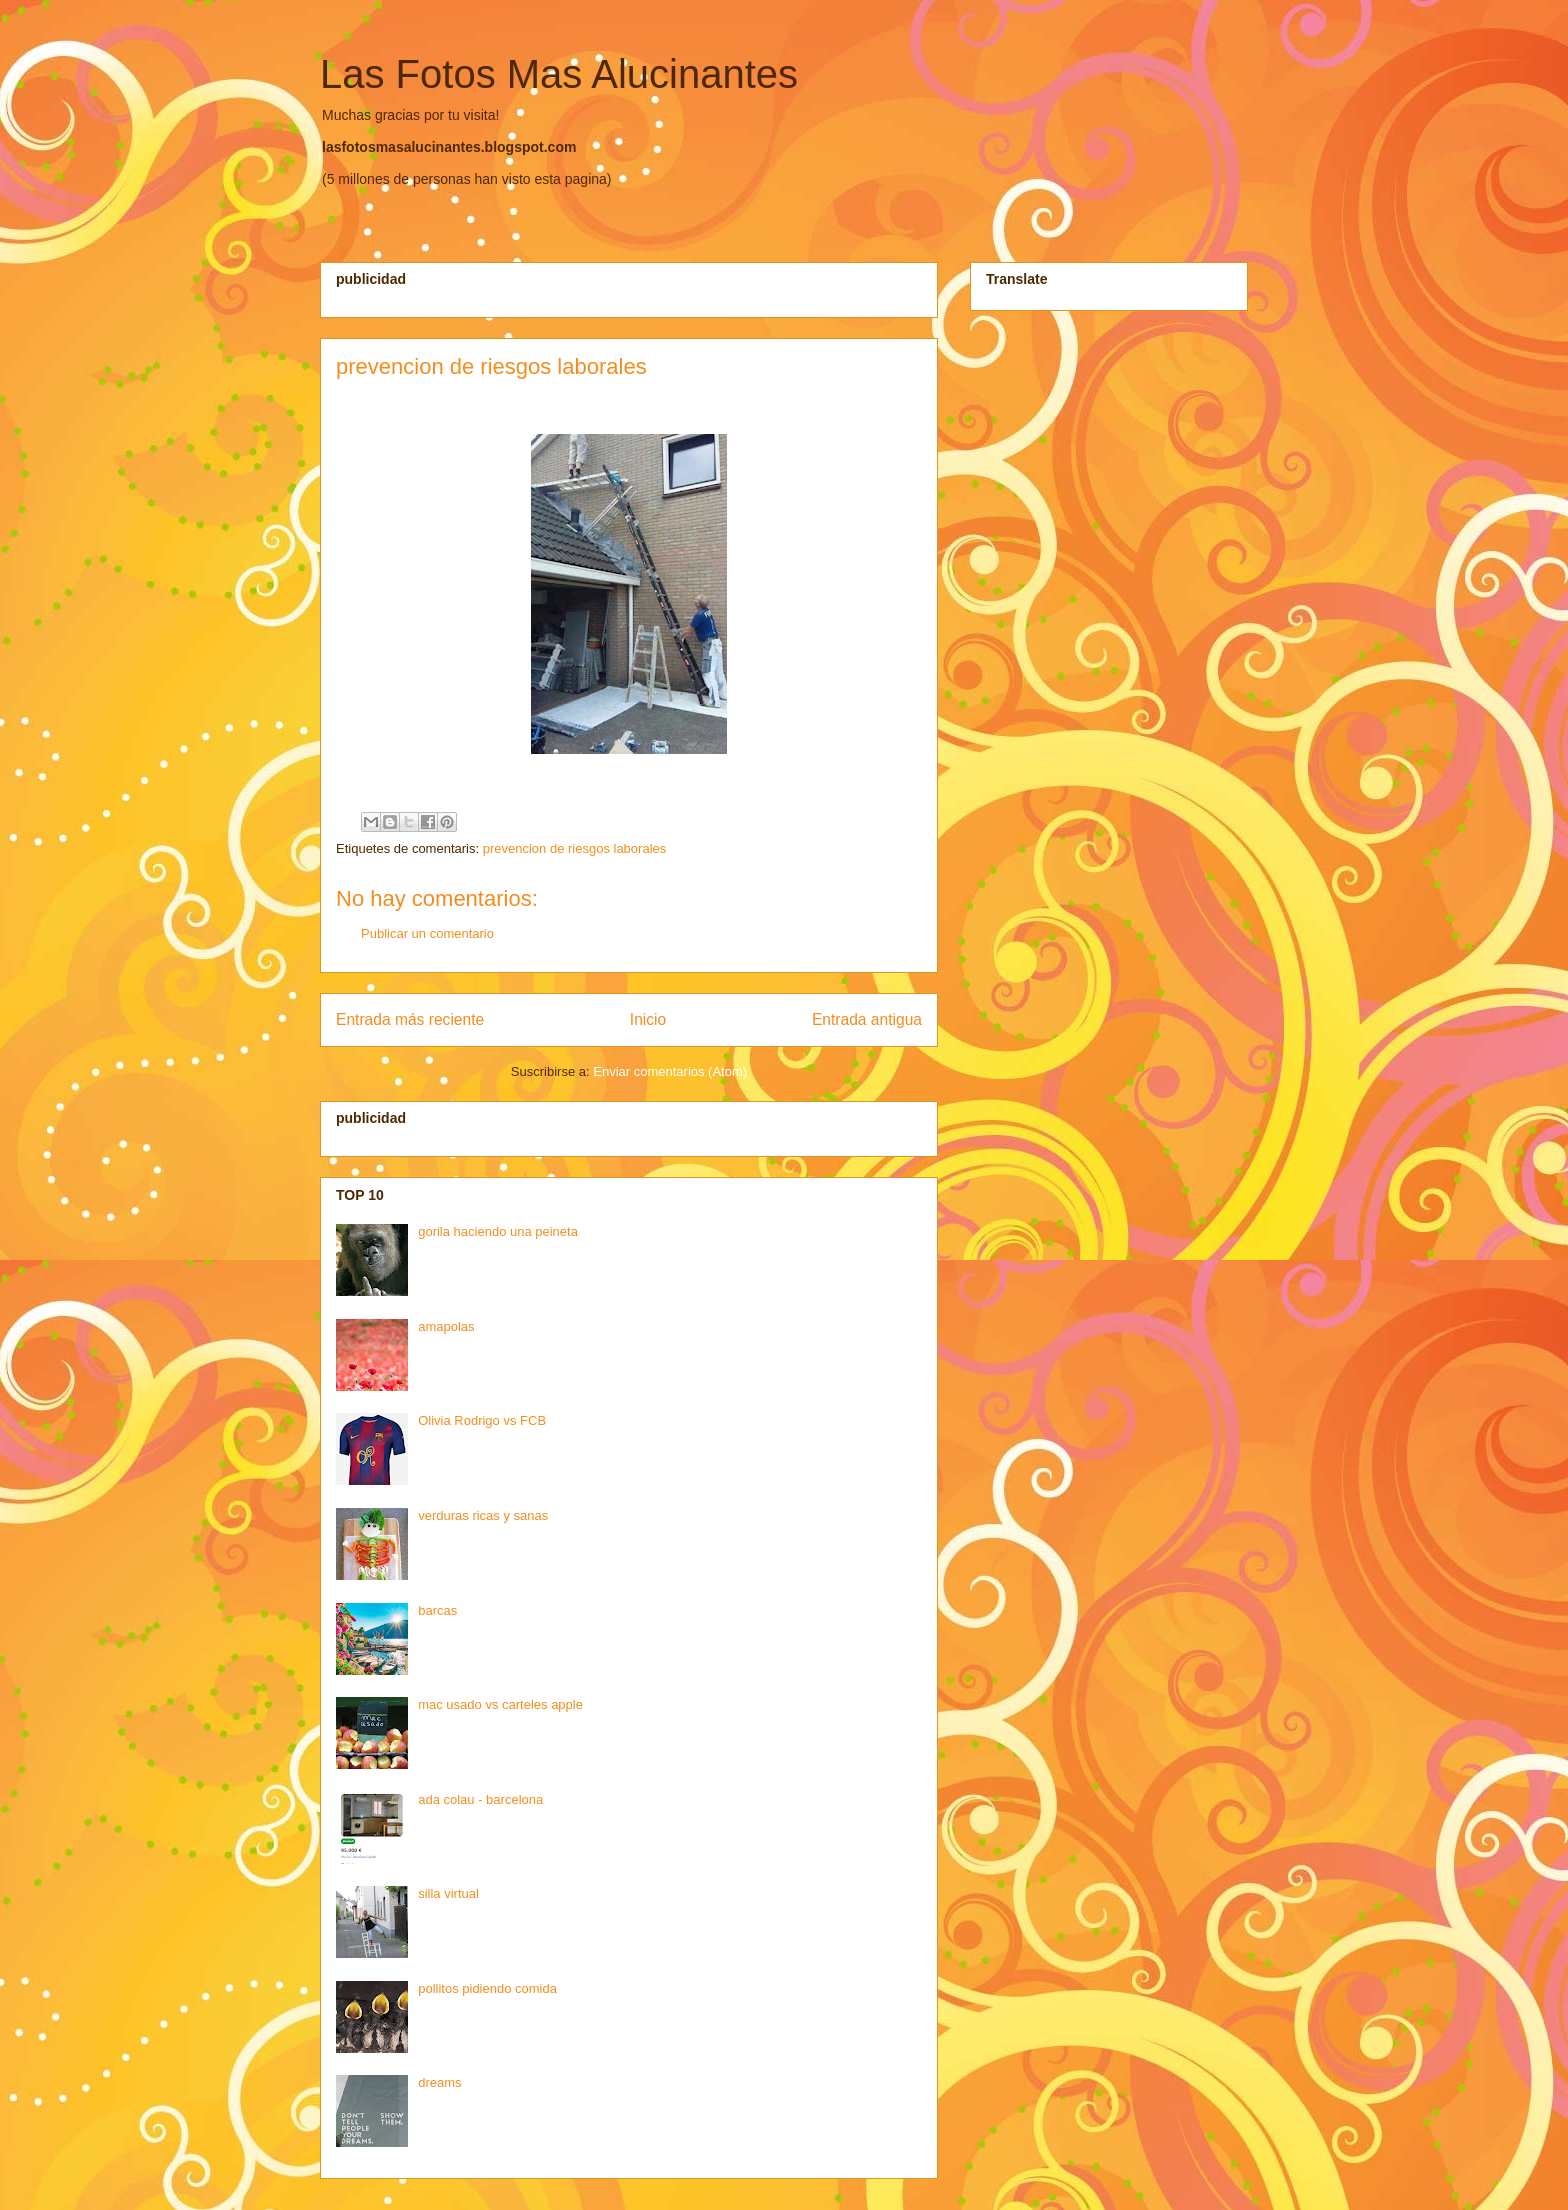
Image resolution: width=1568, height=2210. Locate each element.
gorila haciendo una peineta (498, 1231)
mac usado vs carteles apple (500, 1704)
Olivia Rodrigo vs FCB (482, 1420)
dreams (439, 2082)
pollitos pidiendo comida (487, 1988)
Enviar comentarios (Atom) (670, 1071)
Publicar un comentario (427, 933)
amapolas (446, 1326)
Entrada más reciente (410, 1019)
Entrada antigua (867, 1019)
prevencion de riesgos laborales (575, 848)
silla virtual (448, 1893)
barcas (437, 1610)
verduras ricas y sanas (483, 1515)
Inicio (648, 1019)
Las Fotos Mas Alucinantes (559, 74)
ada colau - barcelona (480, 1799)
